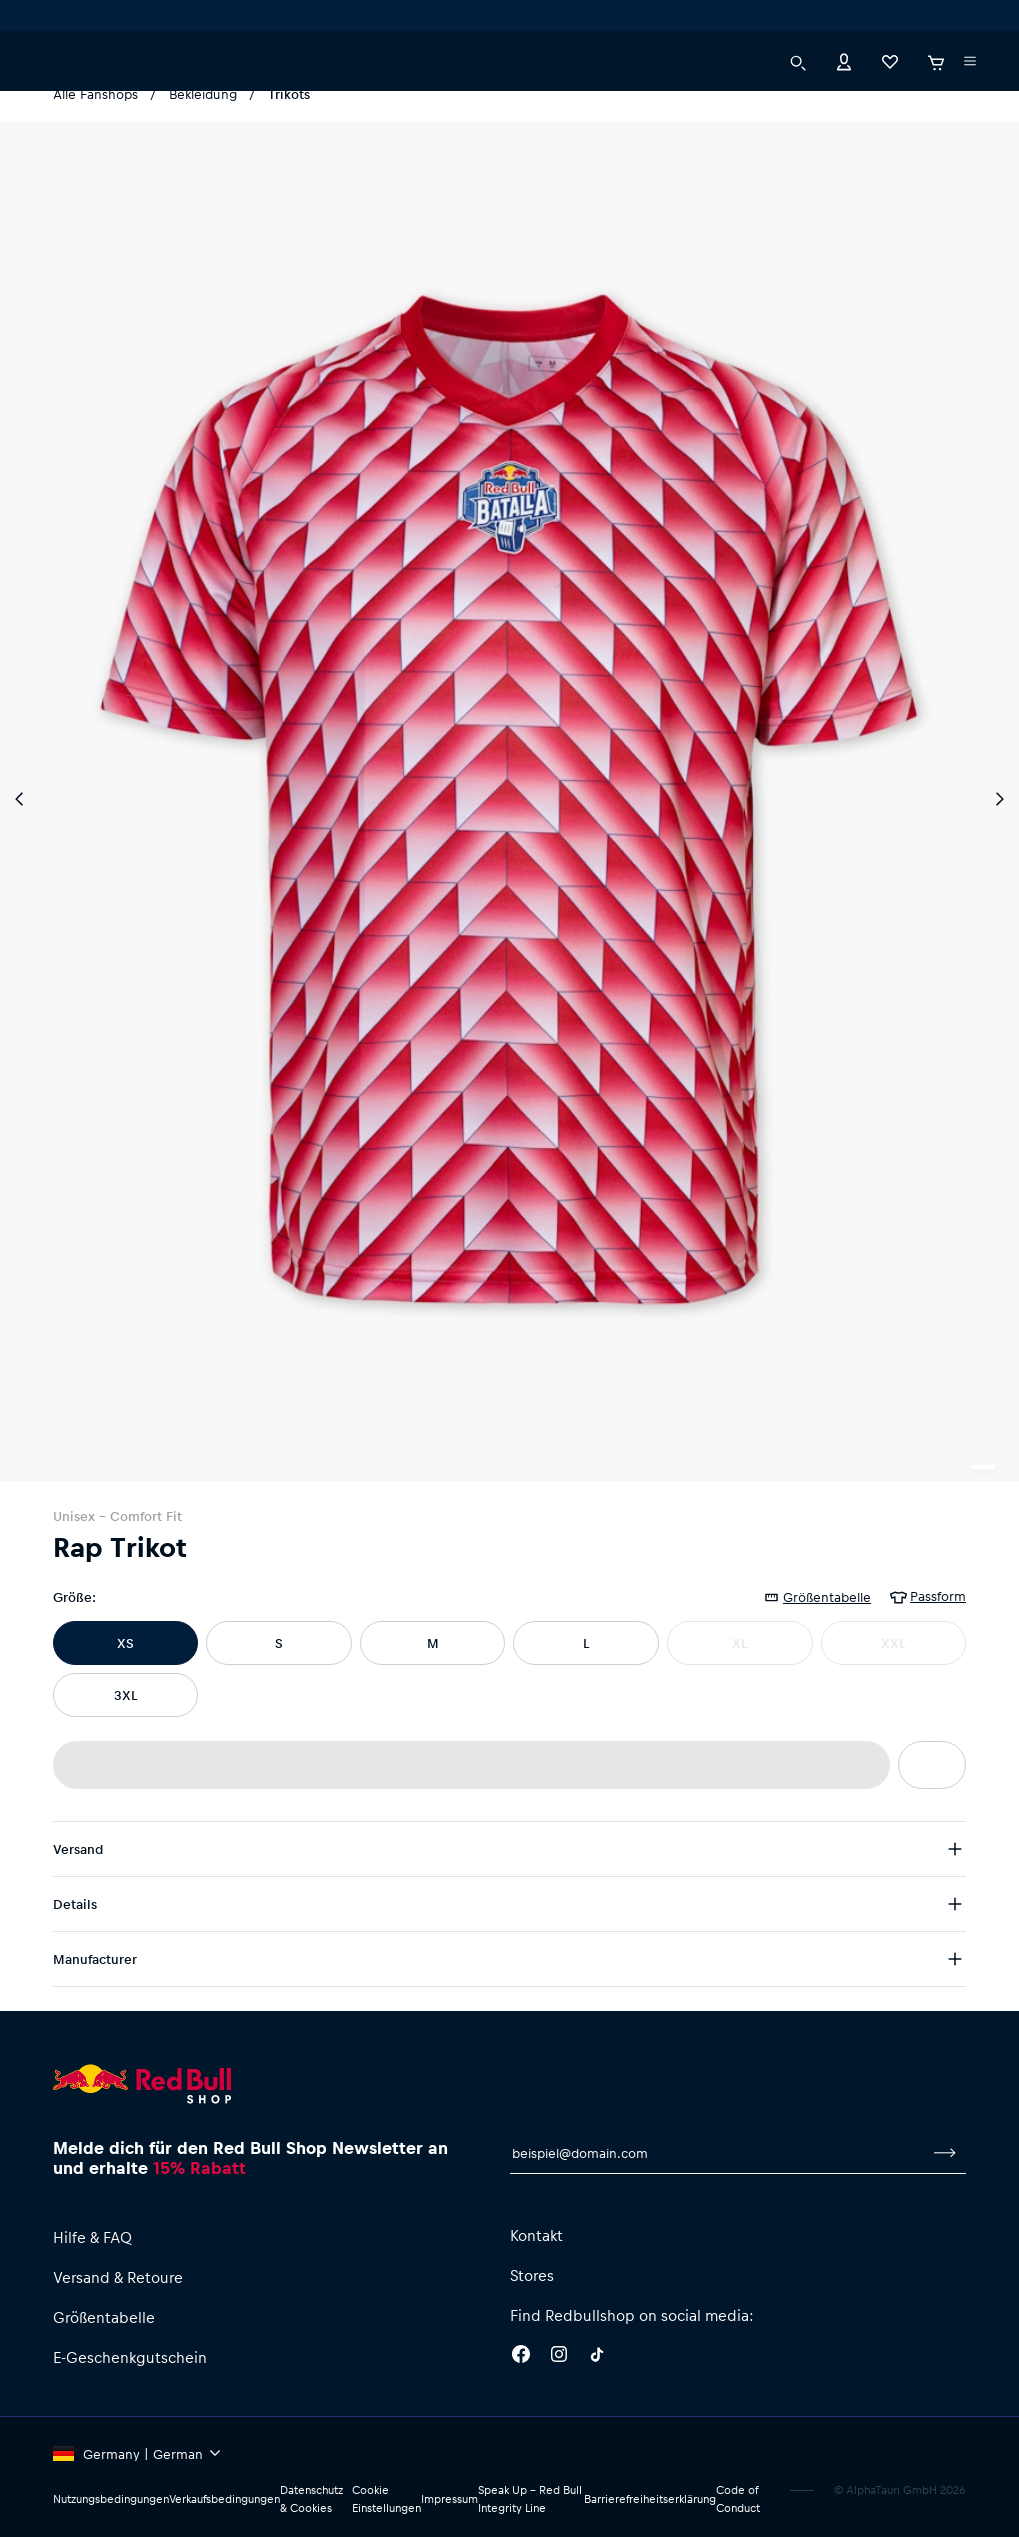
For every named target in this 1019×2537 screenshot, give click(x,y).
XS (125, 1642)
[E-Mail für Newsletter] (717, 2153)
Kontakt (536, 2235)
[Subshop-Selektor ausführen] (57, 20)
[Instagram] (559, 2357)
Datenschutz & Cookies (311, 2498)
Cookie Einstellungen (386, 2498)
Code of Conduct (738, 2498)
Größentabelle (104, 2317)
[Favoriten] (890, 69)
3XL (125, 1694)
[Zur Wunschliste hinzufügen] (932, 1765)
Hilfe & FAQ (92, 2237)
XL (739, 1642)
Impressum (449, 2498)
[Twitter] (597, 2357)
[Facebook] (521, 2357)
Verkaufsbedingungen (224, 2498)
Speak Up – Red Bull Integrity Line (530, 2498)
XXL (893, 1642)
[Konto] (844, 69)
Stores (532, 2275)
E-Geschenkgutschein (130, 2357)
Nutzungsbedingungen (111, 2498)
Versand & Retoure (118, 2277)
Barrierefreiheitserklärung (650, 2498)
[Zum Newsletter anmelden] (945, 2153)
